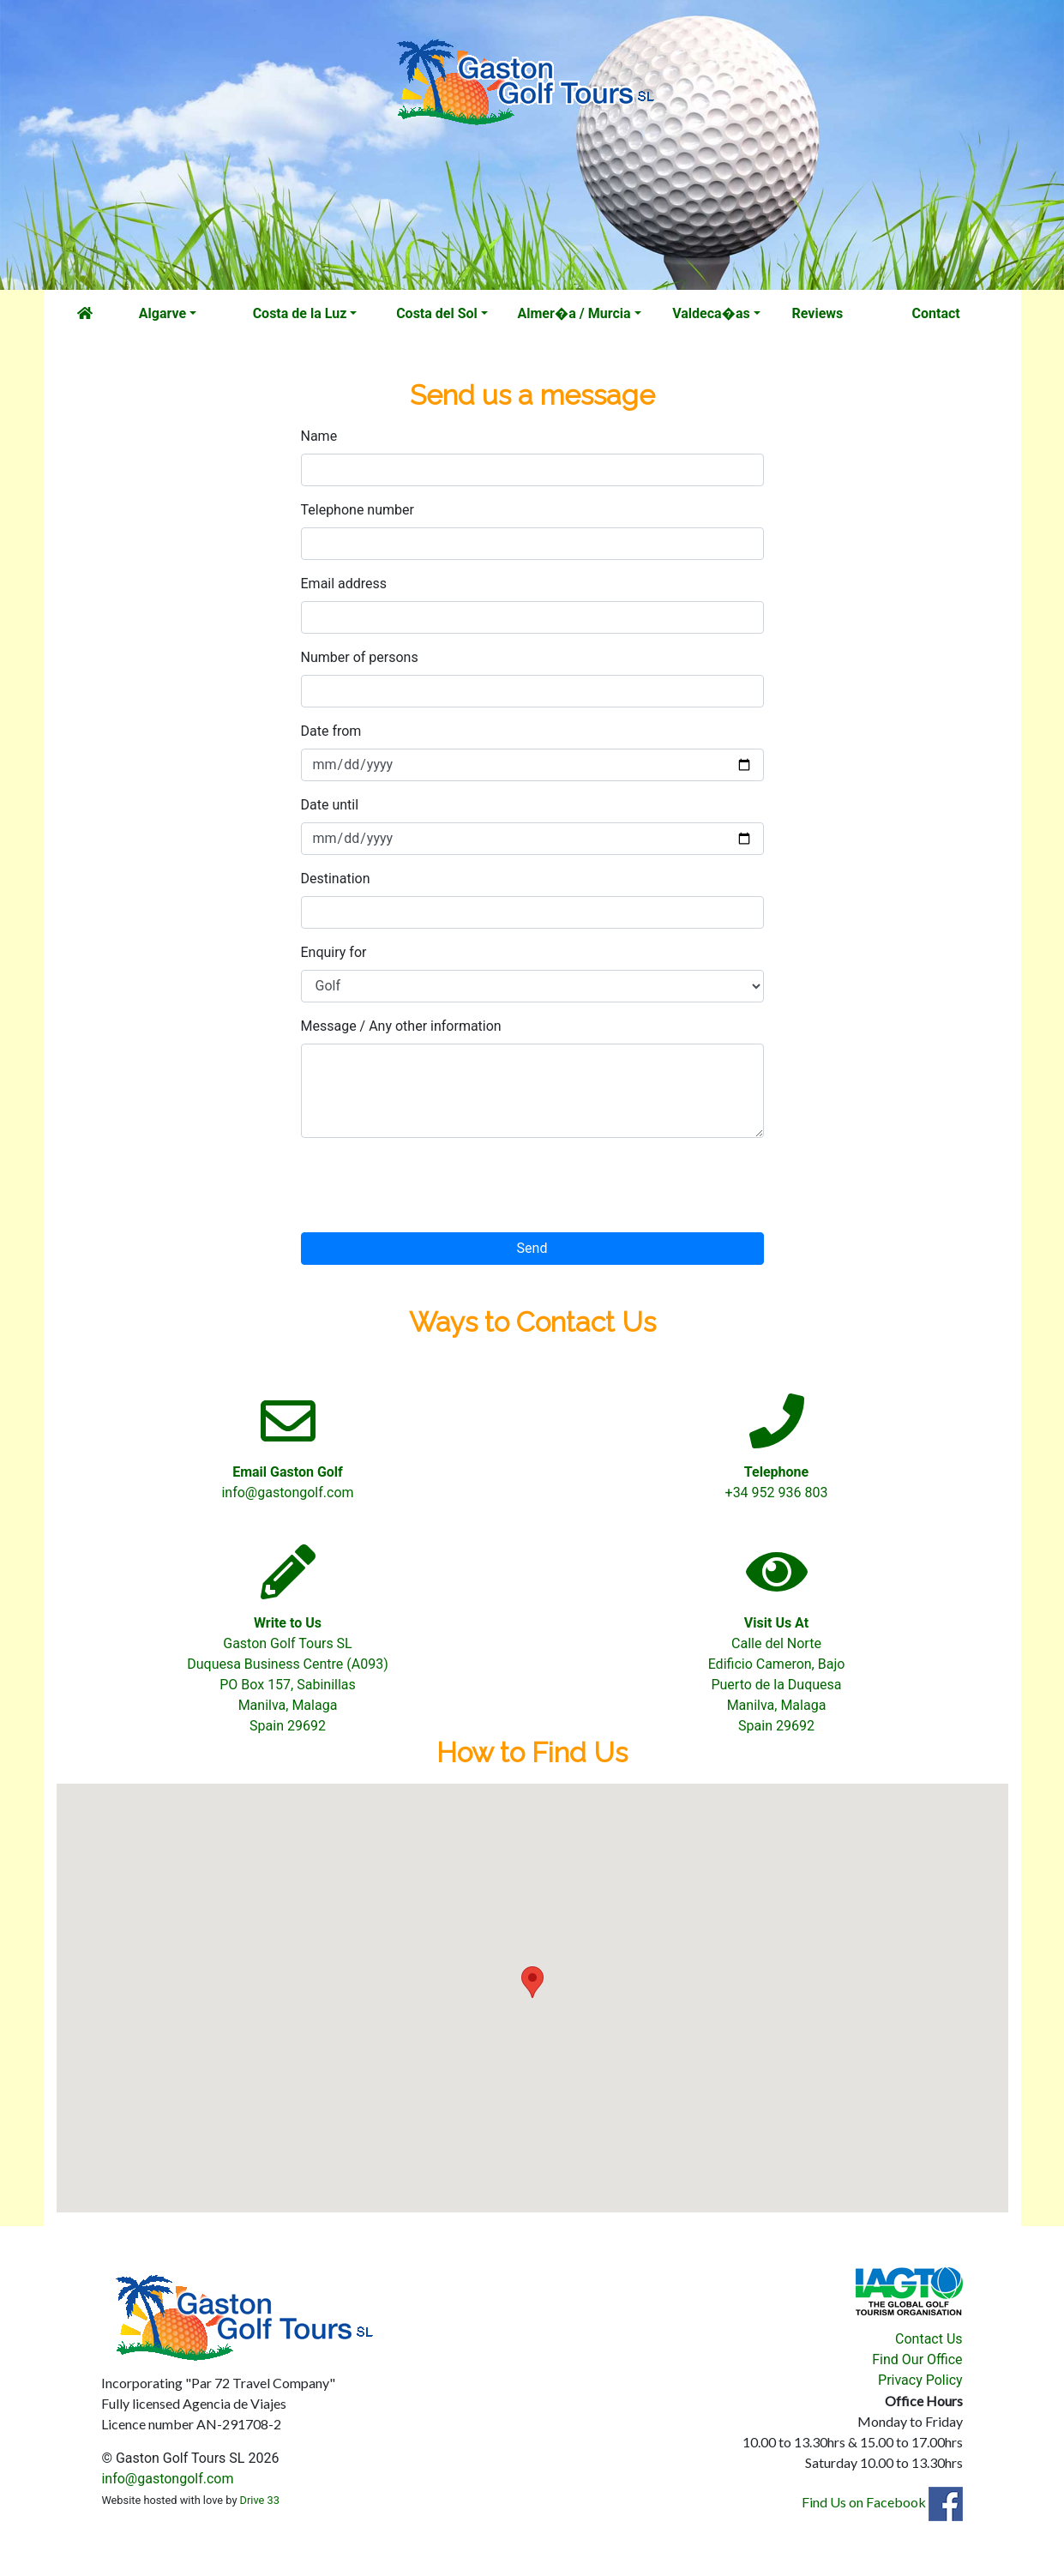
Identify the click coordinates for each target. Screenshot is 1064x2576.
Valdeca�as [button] (711, 313)
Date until (330, 805)
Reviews (818, 313)
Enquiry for (334, 952)
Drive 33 (260, 2500)
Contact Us (929, 2339)
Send (532, 1248)
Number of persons (359, 657)
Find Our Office (917, 2359)
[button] (532, 1982)
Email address (344, 583)
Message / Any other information (401, 1026)
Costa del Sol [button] (437, 313)
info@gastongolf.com (167, 2479)
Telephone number (357, 510)
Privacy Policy (920, 2380)
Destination (335, 878)
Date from (331, 731)
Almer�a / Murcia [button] (574, 313)
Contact (936, 313)
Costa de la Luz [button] (300, 313)
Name (319, 436)
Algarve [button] (162, 313)
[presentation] (431, 1185)
